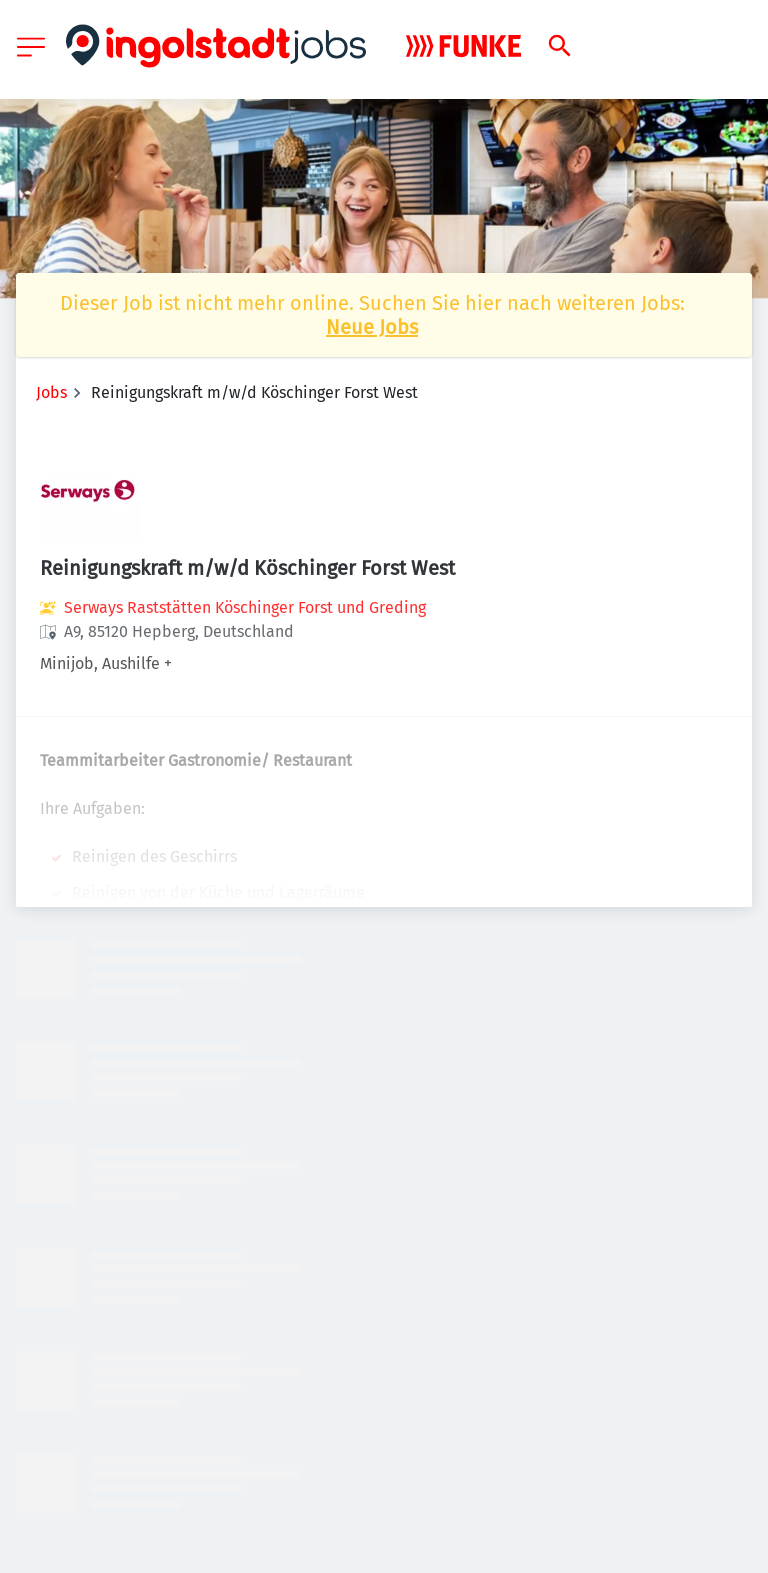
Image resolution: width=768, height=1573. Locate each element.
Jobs (51, 392)
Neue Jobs (372, 327)
